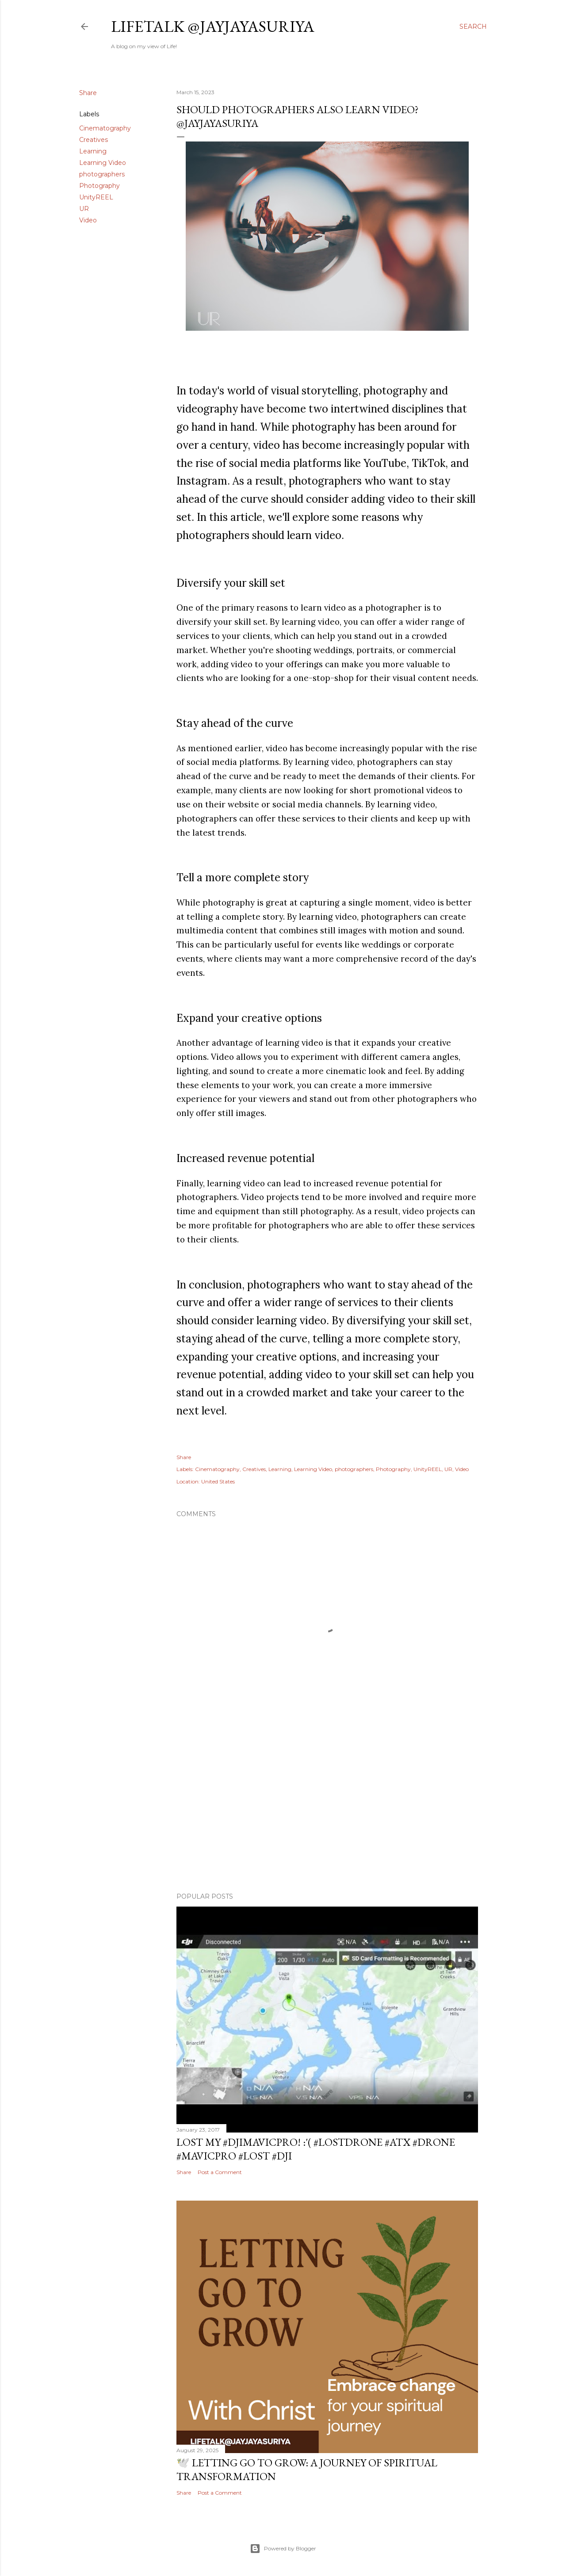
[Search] (473, 26)
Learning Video (102, 163)
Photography (99, 186)
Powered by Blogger (283, 2548)
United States (218, 1481)
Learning (93, 151)
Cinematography (105, 128)
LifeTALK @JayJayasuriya (212, 26)
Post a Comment (220, 2172)
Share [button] (88, 93)
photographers (102, 174)
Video (88, 220)
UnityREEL (96, 197)
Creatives (93, 140)
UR (84, 209)
